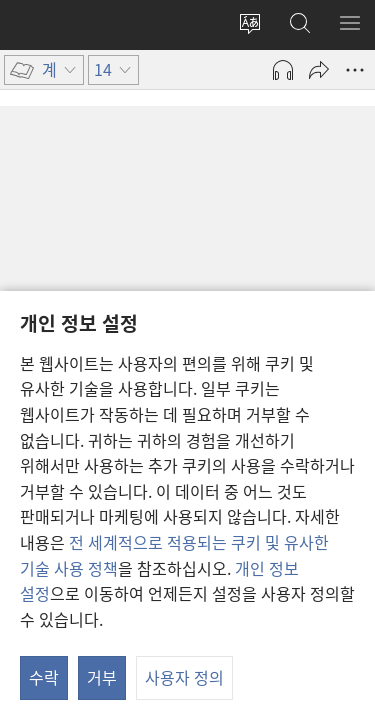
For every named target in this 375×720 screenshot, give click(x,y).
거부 (102, 677)
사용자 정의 (184, 677)
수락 (44, 677)
